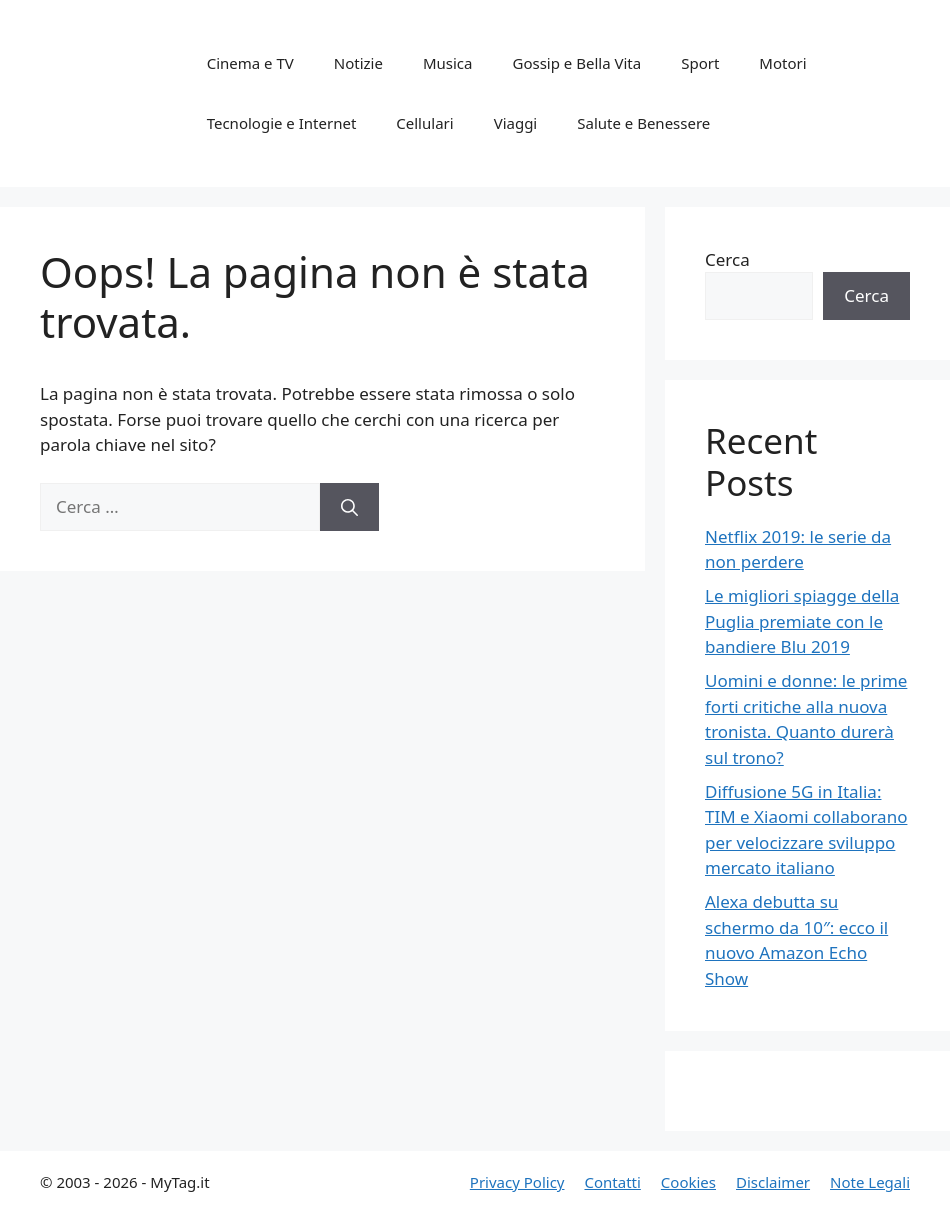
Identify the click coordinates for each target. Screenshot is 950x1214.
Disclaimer (773, 1182)
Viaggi (516, 123)
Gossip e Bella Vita (576, 63)
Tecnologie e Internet (282, 123)
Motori (782, 63)
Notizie (358, 63)
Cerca (727, 259)
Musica (448, 63)
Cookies (688, 1182)
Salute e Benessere (643, 123)
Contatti (612, 1182)
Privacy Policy (517, 1182)
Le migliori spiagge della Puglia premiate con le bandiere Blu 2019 (802, 621)
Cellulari (424, 123)
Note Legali (870, 1182)
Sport (700, 63)
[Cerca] (349, 507)
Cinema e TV (250, 63)
